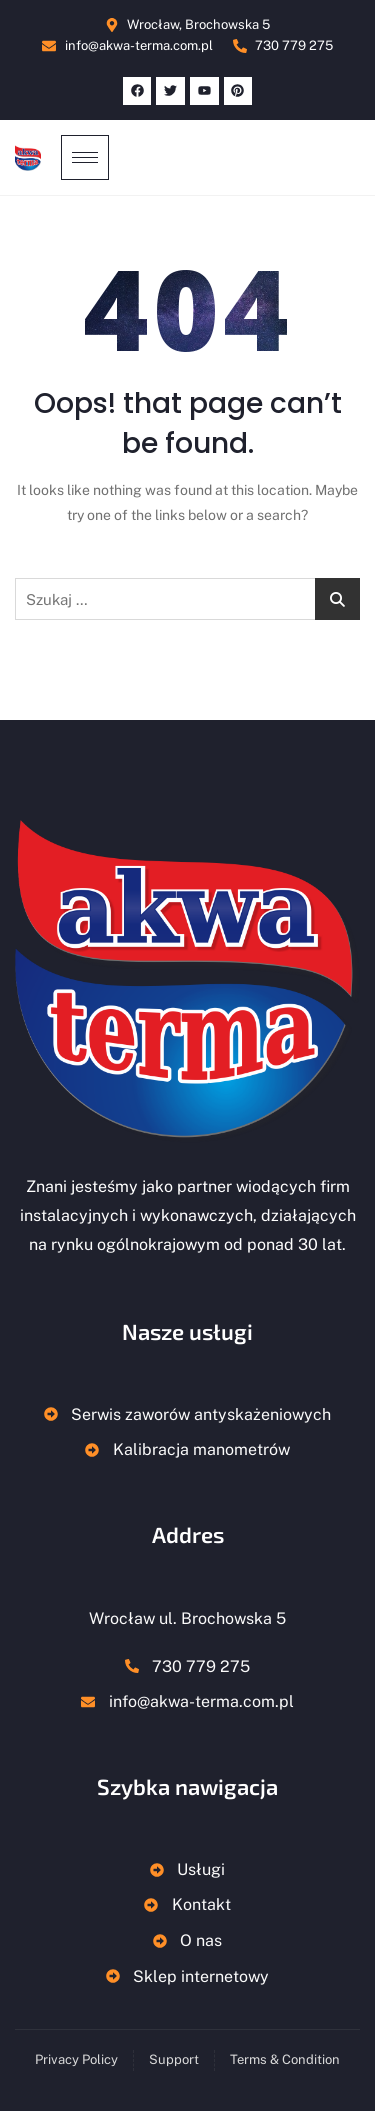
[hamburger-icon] (85, 157)
